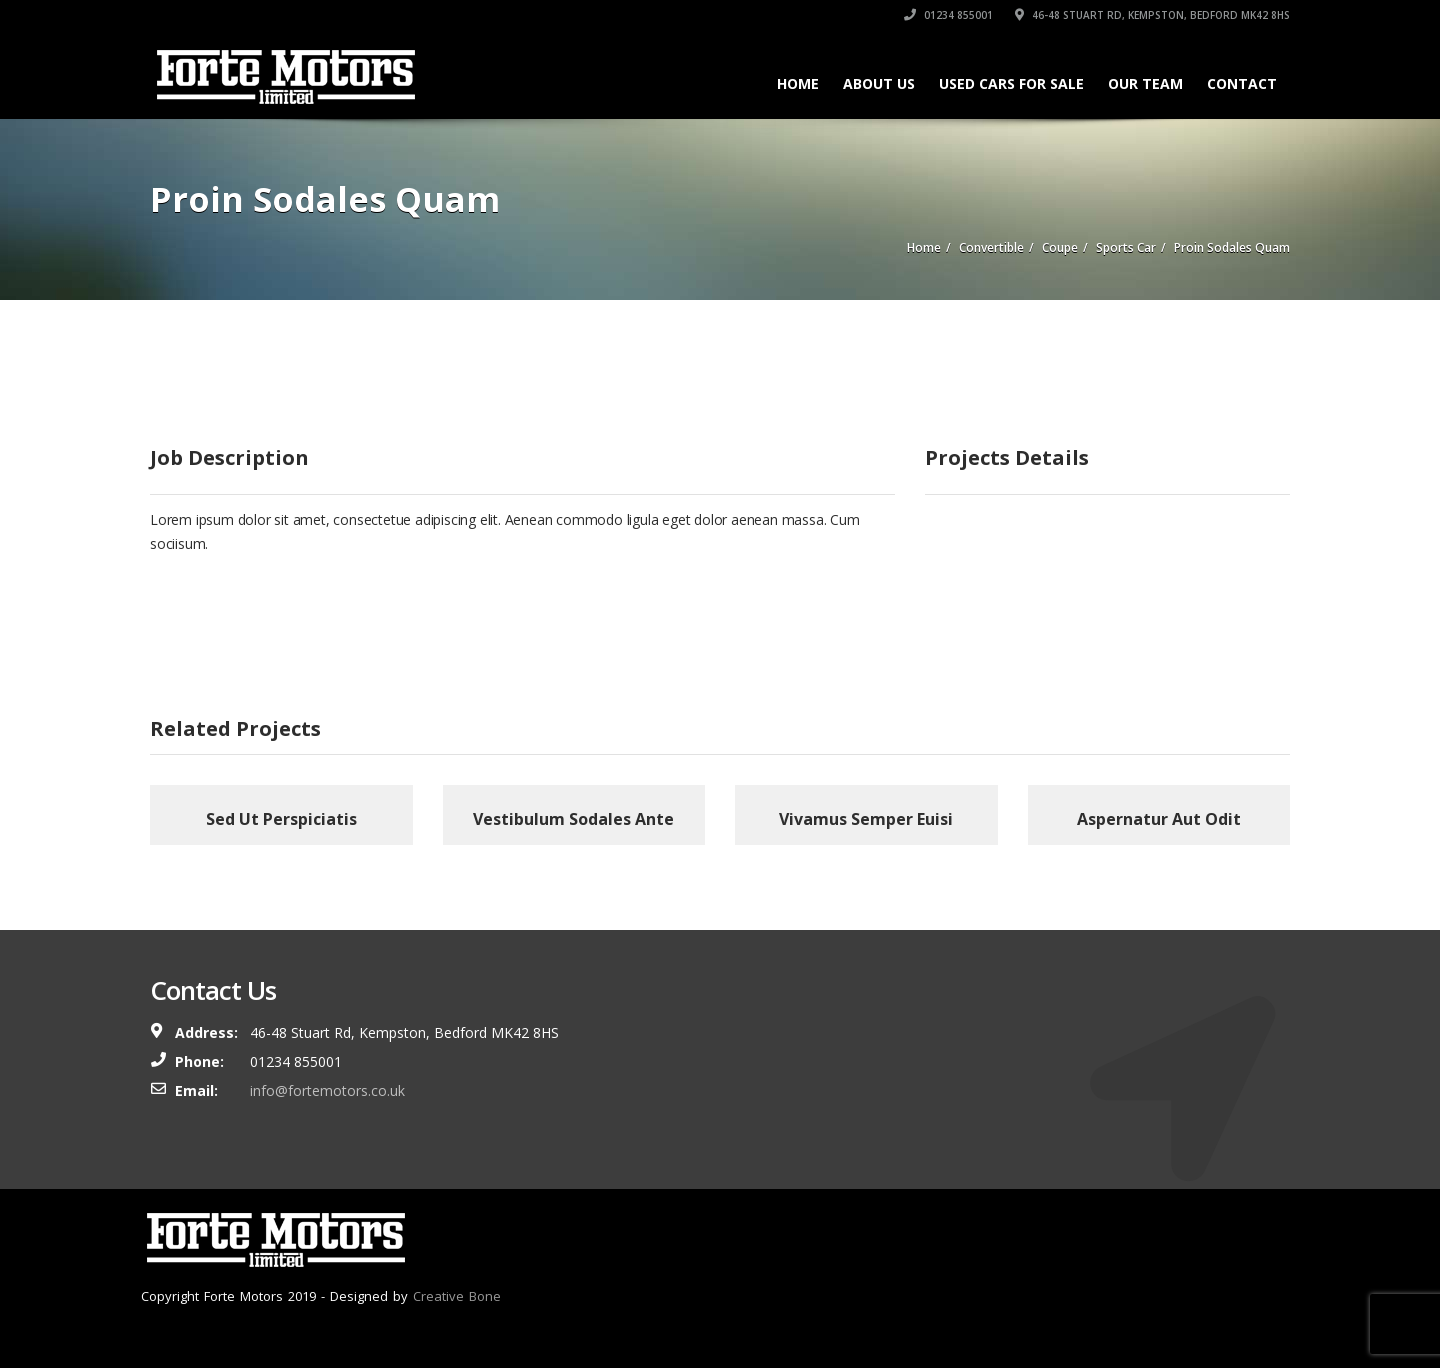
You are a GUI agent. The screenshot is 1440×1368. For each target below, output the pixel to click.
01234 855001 (948, 15)
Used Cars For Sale (1011, 83)
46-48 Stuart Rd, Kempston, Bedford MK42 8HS (1152, 15)
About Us (879, 83)
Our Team (1145, 83)
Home (798, 83)
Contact (1242, 83)
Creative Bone (457, 1296)
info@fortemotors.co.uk (327, 1090)
